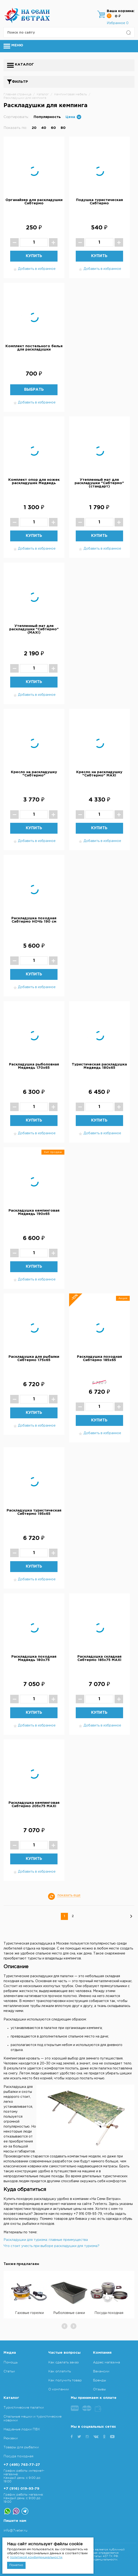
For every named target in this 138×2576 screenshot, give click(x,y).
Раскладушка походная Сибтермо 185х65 (99, 1358)
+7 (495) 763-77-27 (22, 2464)
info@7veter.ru (15, 2530)
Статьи (9, 2371)
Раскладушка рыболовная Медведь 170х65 (34, 1066)
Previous (64, 2326)
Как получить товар (65, 2380)
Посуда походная (18, 2456)
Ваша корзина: (120, 11)
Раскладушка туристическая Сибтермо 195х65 (34, 1512)
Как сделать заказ (63, 2362)
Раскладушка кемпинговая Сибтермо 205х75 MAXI (34, 1804)
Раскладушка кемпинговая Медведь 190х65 (34, 1212)
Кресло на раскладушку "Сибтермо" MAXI (99, 774)
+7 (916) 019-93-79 (21, 2488)
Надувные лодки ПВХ (22, 2429)
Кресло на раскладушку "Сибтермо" (34, 774)
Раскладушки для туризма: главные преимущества (46, 2240)
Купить (34, 256)
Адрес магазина (106, 2362)
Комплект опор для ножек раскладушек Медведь (34, 481)
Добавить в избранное (34, 269)
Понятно (16, 2565)
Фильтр (20, 81)
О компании (58, 2389)
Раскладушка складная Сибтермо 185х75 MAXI (99, 1658)
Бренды (99, 2380)
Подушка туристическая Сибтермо (99, 201)
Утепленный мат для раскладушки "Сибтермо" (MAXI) (34, 629)
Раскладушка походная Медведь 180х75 (33, 1658)
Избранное (118, 23)
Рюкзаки (11, 2438)
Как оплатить (59, 2371)
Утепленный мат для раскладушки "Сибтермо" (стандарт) (99, 483)
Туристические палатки (24, 2407)
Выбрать (34, 389)
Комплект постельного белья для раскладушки (33, 348)
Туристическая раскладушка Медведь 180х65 (99, 1066)
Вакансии (101, 2371)
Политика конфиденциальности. (94, 2559)
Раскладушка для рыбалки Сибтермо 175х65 (34, 1358)
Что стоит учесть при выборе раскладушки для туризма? (51, 2246)
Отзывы (99, 2389)
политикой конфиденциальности (36, 2557)
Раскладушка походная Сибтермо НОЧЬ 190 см (33, 920)
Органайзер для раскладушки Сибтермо (33, 201)
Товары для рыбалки (21, 2447)
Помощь (11, 2362)
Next (73, 2326)
